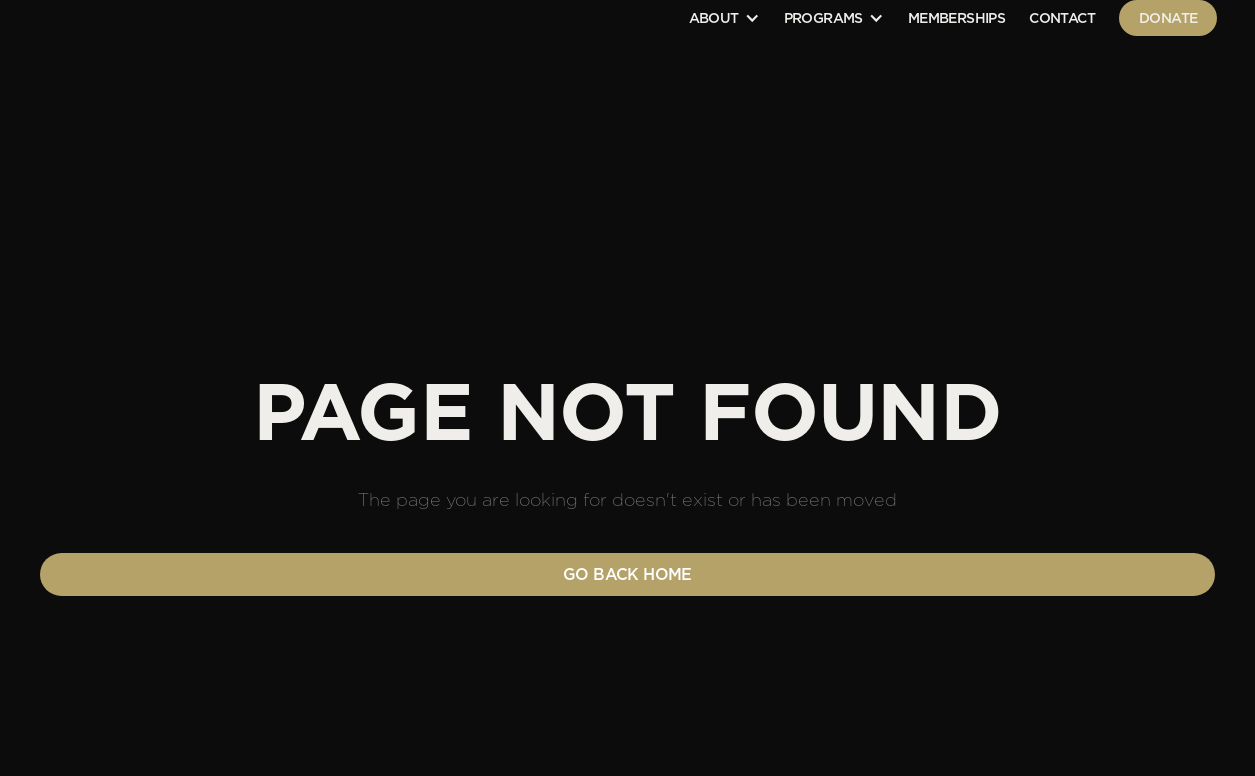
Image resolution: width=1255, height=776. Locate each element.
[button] (724, 18)
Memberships (956, 18)
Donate (1168, 18)
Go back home (627, 574)
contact (1062, 18)
